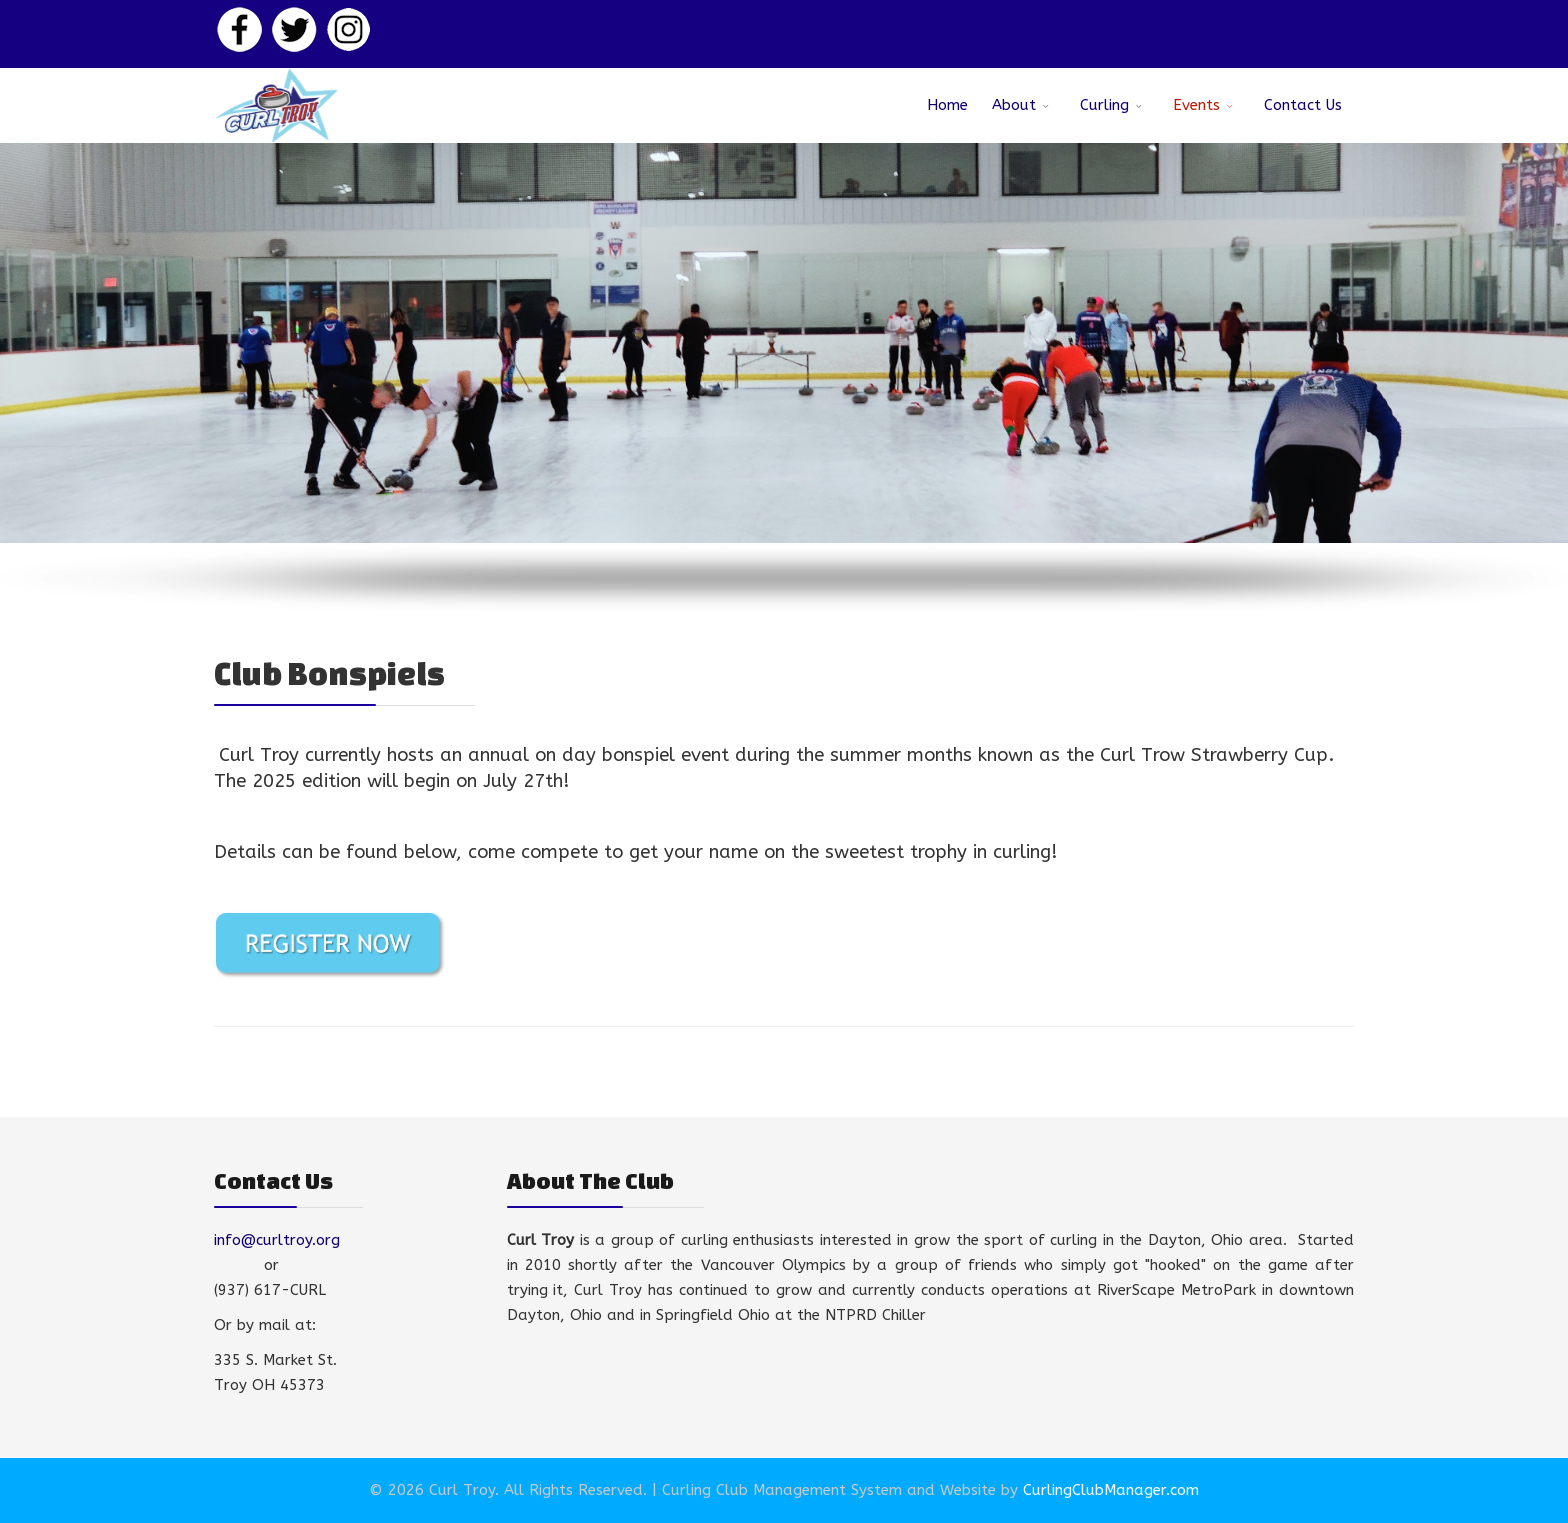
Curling (1104, 105)
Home (947, 105)
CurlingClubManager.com (1111, 1490)
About (1014, 105)
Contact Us (1303, 105)
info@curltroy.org (277, 1240)
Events (1196, 105)
